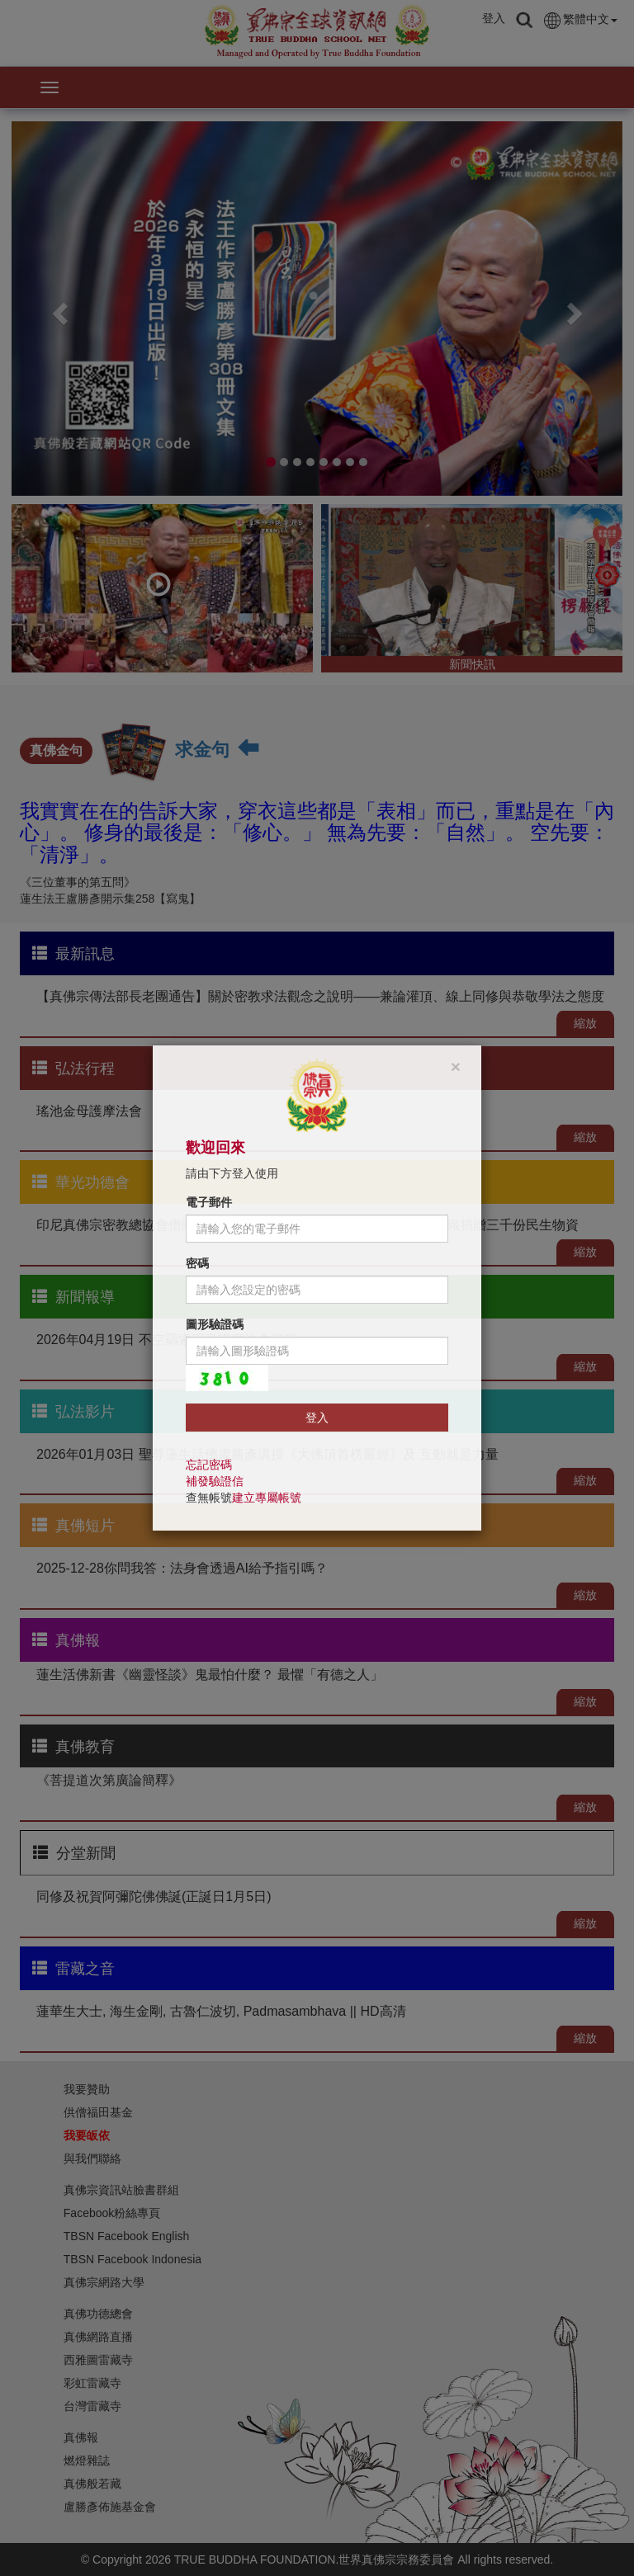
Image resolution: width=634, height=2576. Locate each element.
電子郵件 (209, 1202)
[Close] (456, 1066)
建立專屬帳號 (266, 1497)
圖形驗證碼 (215, 1324)
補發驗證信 (215, 1481)
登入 (317, 1417)
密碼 (197, 1263)
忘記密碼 (209, 1464)
